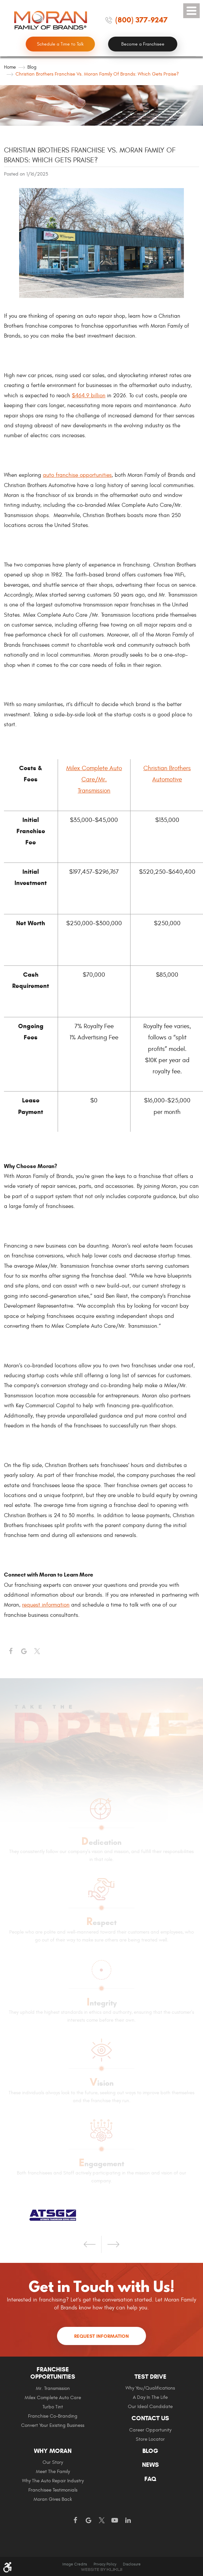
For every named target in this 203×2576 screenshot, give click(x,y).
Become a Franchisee (142, 44)
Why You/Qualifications (150, 2388)
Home (10, 67)
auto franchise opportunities (77, 475)
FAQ (150, 2479)
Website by (101, 2569)
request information (46, 1605)
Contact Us (150, 2418)
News (150, 2464)
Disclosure (132, 2564)
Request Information (101, 2336)
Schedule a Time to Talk (60, 44)
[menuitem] (53, 2400)
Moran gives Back (53, 2499)
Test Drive (150, 2376)
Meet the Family (53, 2471)
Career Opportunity (150, 2430)
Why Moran (53, 2451)
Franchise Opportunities (52, 2373)
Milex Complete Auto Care (53, 2397)
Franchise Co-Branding (52, 2416)
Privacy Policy (105, 2564)
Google (88, 2520)
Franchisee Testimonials (52, 2490)
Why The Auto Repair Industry (53, 2481)
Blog (32, 67)
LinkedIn (127, 2520)
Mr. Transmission (53, 2388)
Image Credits (74, 2564)
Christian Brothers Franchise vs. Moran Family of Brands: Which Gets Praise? (97, 74)
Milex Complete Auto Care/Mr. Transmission (94, 779)
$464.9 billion (88, 395)
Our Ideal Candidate (150, 2406)
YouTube (114, 2520)
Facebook (10, 1651)
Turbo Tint (53, 2407)
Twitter (37, 1651)
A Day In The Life (150, 2397)
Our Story (53, 2462)
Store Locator (150, 2439)
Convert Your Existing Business (52, 2425)
